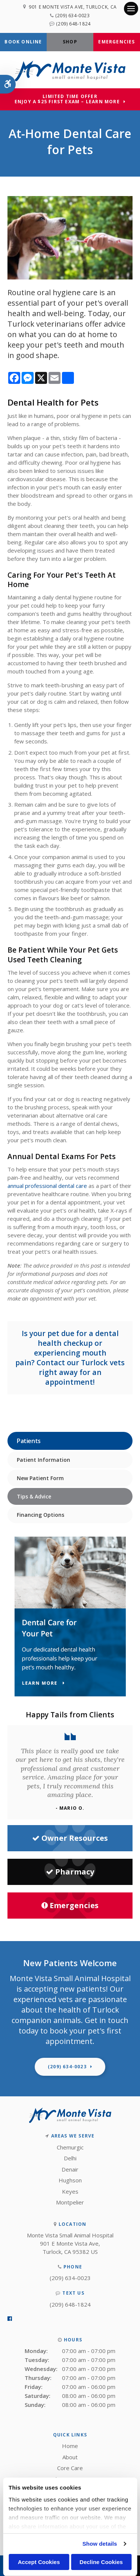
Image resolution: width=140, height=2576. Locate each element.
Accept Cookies (39, 2562)
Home (70, 2446)
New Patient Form (40, 1478)
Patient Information (43, 1459)
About (70, 2457)
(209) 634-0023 (72, 15)
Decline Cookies (101, 2562)
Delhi (70, 2158)
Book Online (23, 42)
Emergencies (116, 42)
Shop (70, 42)
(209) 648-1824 (73, 24)
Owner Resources (70, 1838)
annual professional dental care (47, 1185)
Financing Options (40, 1514)
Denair (70, 2169)
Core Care (70, 2468)
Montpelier (70, 2202)
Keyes (70, 2191)
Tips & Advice (34, 1496)
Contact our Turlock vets (81, 1362)
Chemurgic (70, 2147)
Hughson (70, 2180)
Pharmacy (70, 1872)
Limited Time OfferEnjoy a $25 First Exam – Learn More (67, 99)
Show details (100, 2543)
